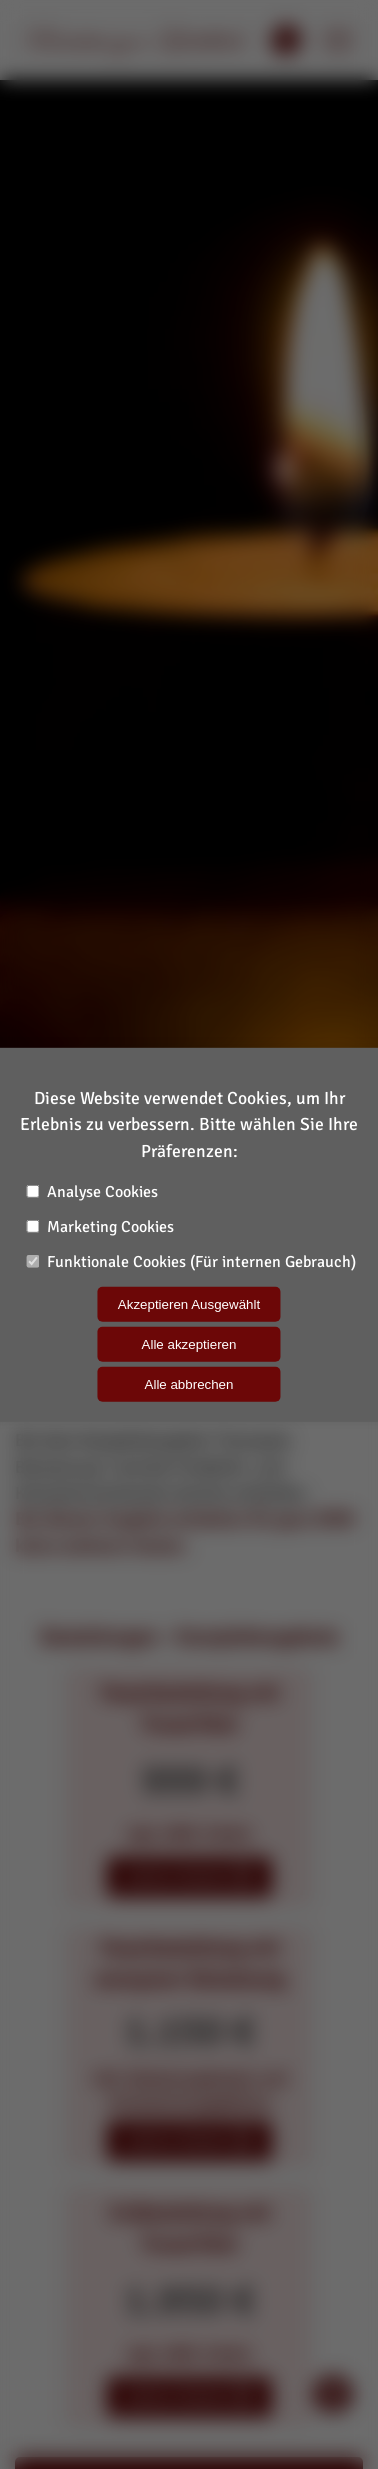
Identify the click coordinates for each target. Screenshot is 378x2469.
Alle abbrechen (189, 1384)
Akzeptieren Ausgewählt (189, 1304)
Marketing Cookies (100, 1227)
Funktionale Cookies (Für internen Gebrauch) (191, 1262)
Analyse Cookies (92, 1192)
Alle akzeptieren (189, 1344)
